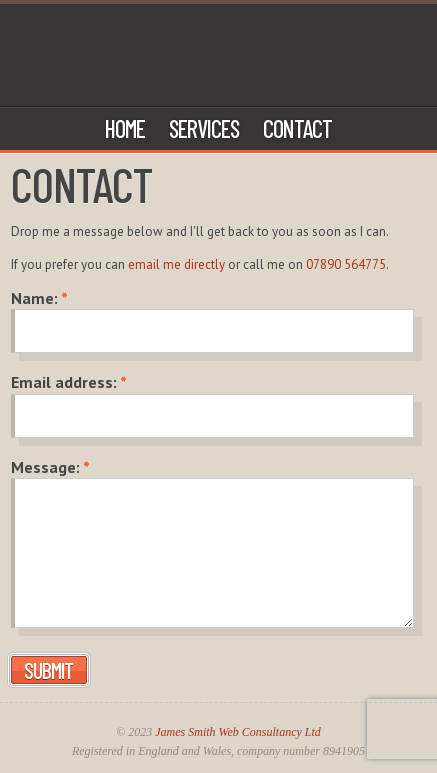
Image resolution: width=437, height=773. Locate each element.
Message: (50, 467)
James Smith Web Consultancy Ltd (238, 732)
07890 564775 (346, 264)
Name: (39, 298)
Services (204, 128)
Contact (297, 128)
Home (125, 128)
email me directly (176, 264)
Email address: (69, 382)
